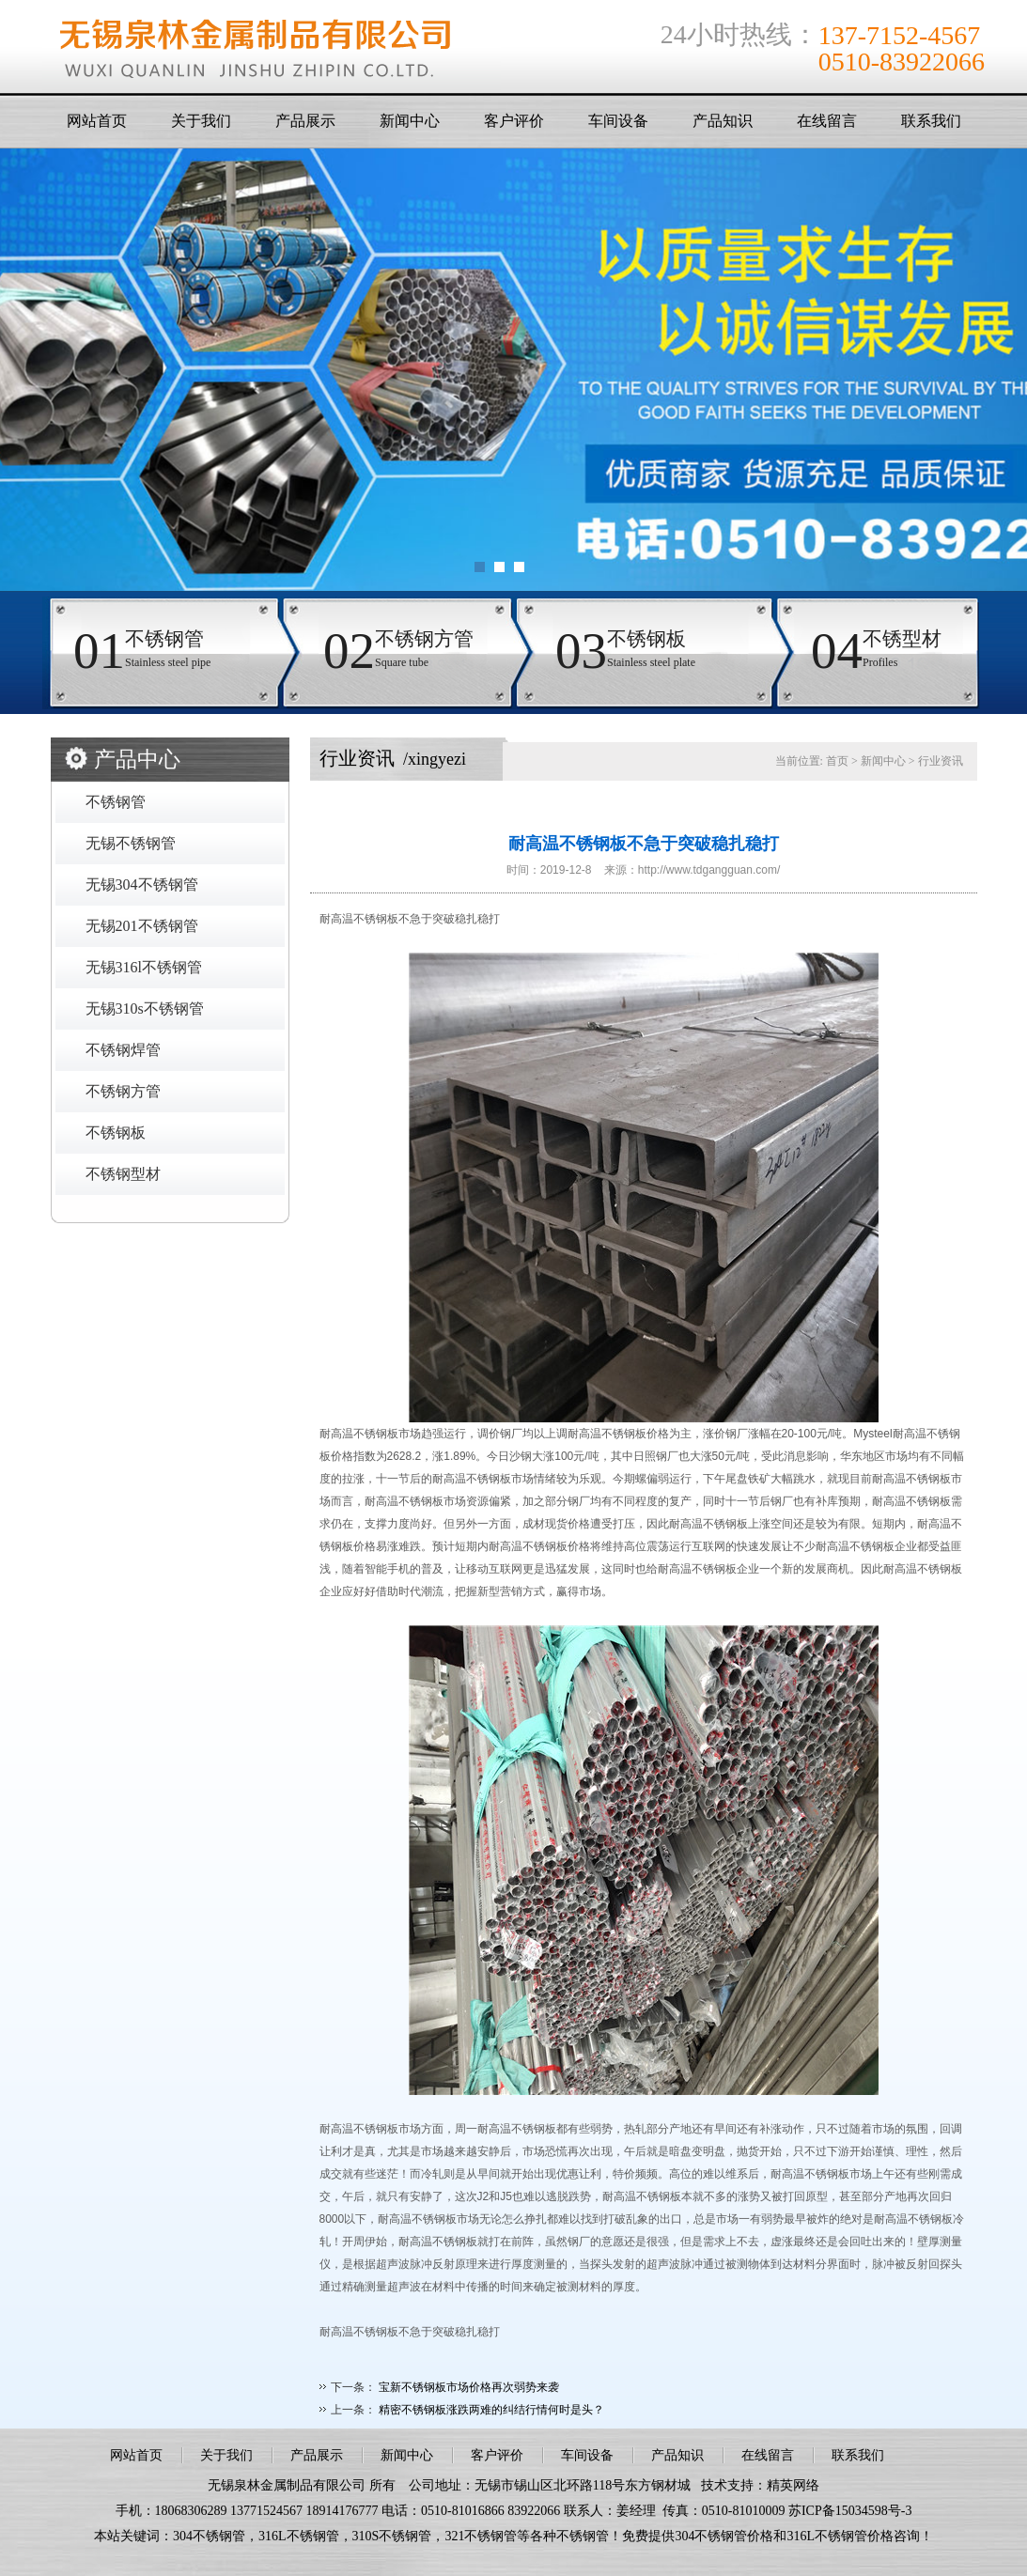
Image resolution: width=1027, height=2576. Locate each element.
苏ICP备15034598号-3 (849, 2511)
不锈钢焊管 (123, 1050)
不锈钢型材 (123, 1174)
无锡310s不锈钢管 (145, 1008)
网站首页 (97, 121)
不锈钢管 (116, 802)
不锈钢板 (116, 1133)
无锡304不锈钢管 (142, 884)
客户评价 (514, 121)
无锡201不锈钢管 (142, 926)
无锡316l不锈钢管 (144, 967)
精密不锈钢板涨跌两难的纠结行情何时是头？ (491, 2409)
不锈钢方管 (123, 1091)
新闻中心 (410, 121)
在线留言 (827, 121)
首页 (837, 761)
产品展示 (305, 121)
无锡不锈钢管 (131, 843)
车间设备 (618, 121)
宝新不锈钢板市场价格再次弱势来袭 (469, 2387)
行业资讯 (940, 761)
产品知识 (722, 121)
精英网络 (793, 2485)
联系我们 (931, 121)
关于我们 (201, 121)
